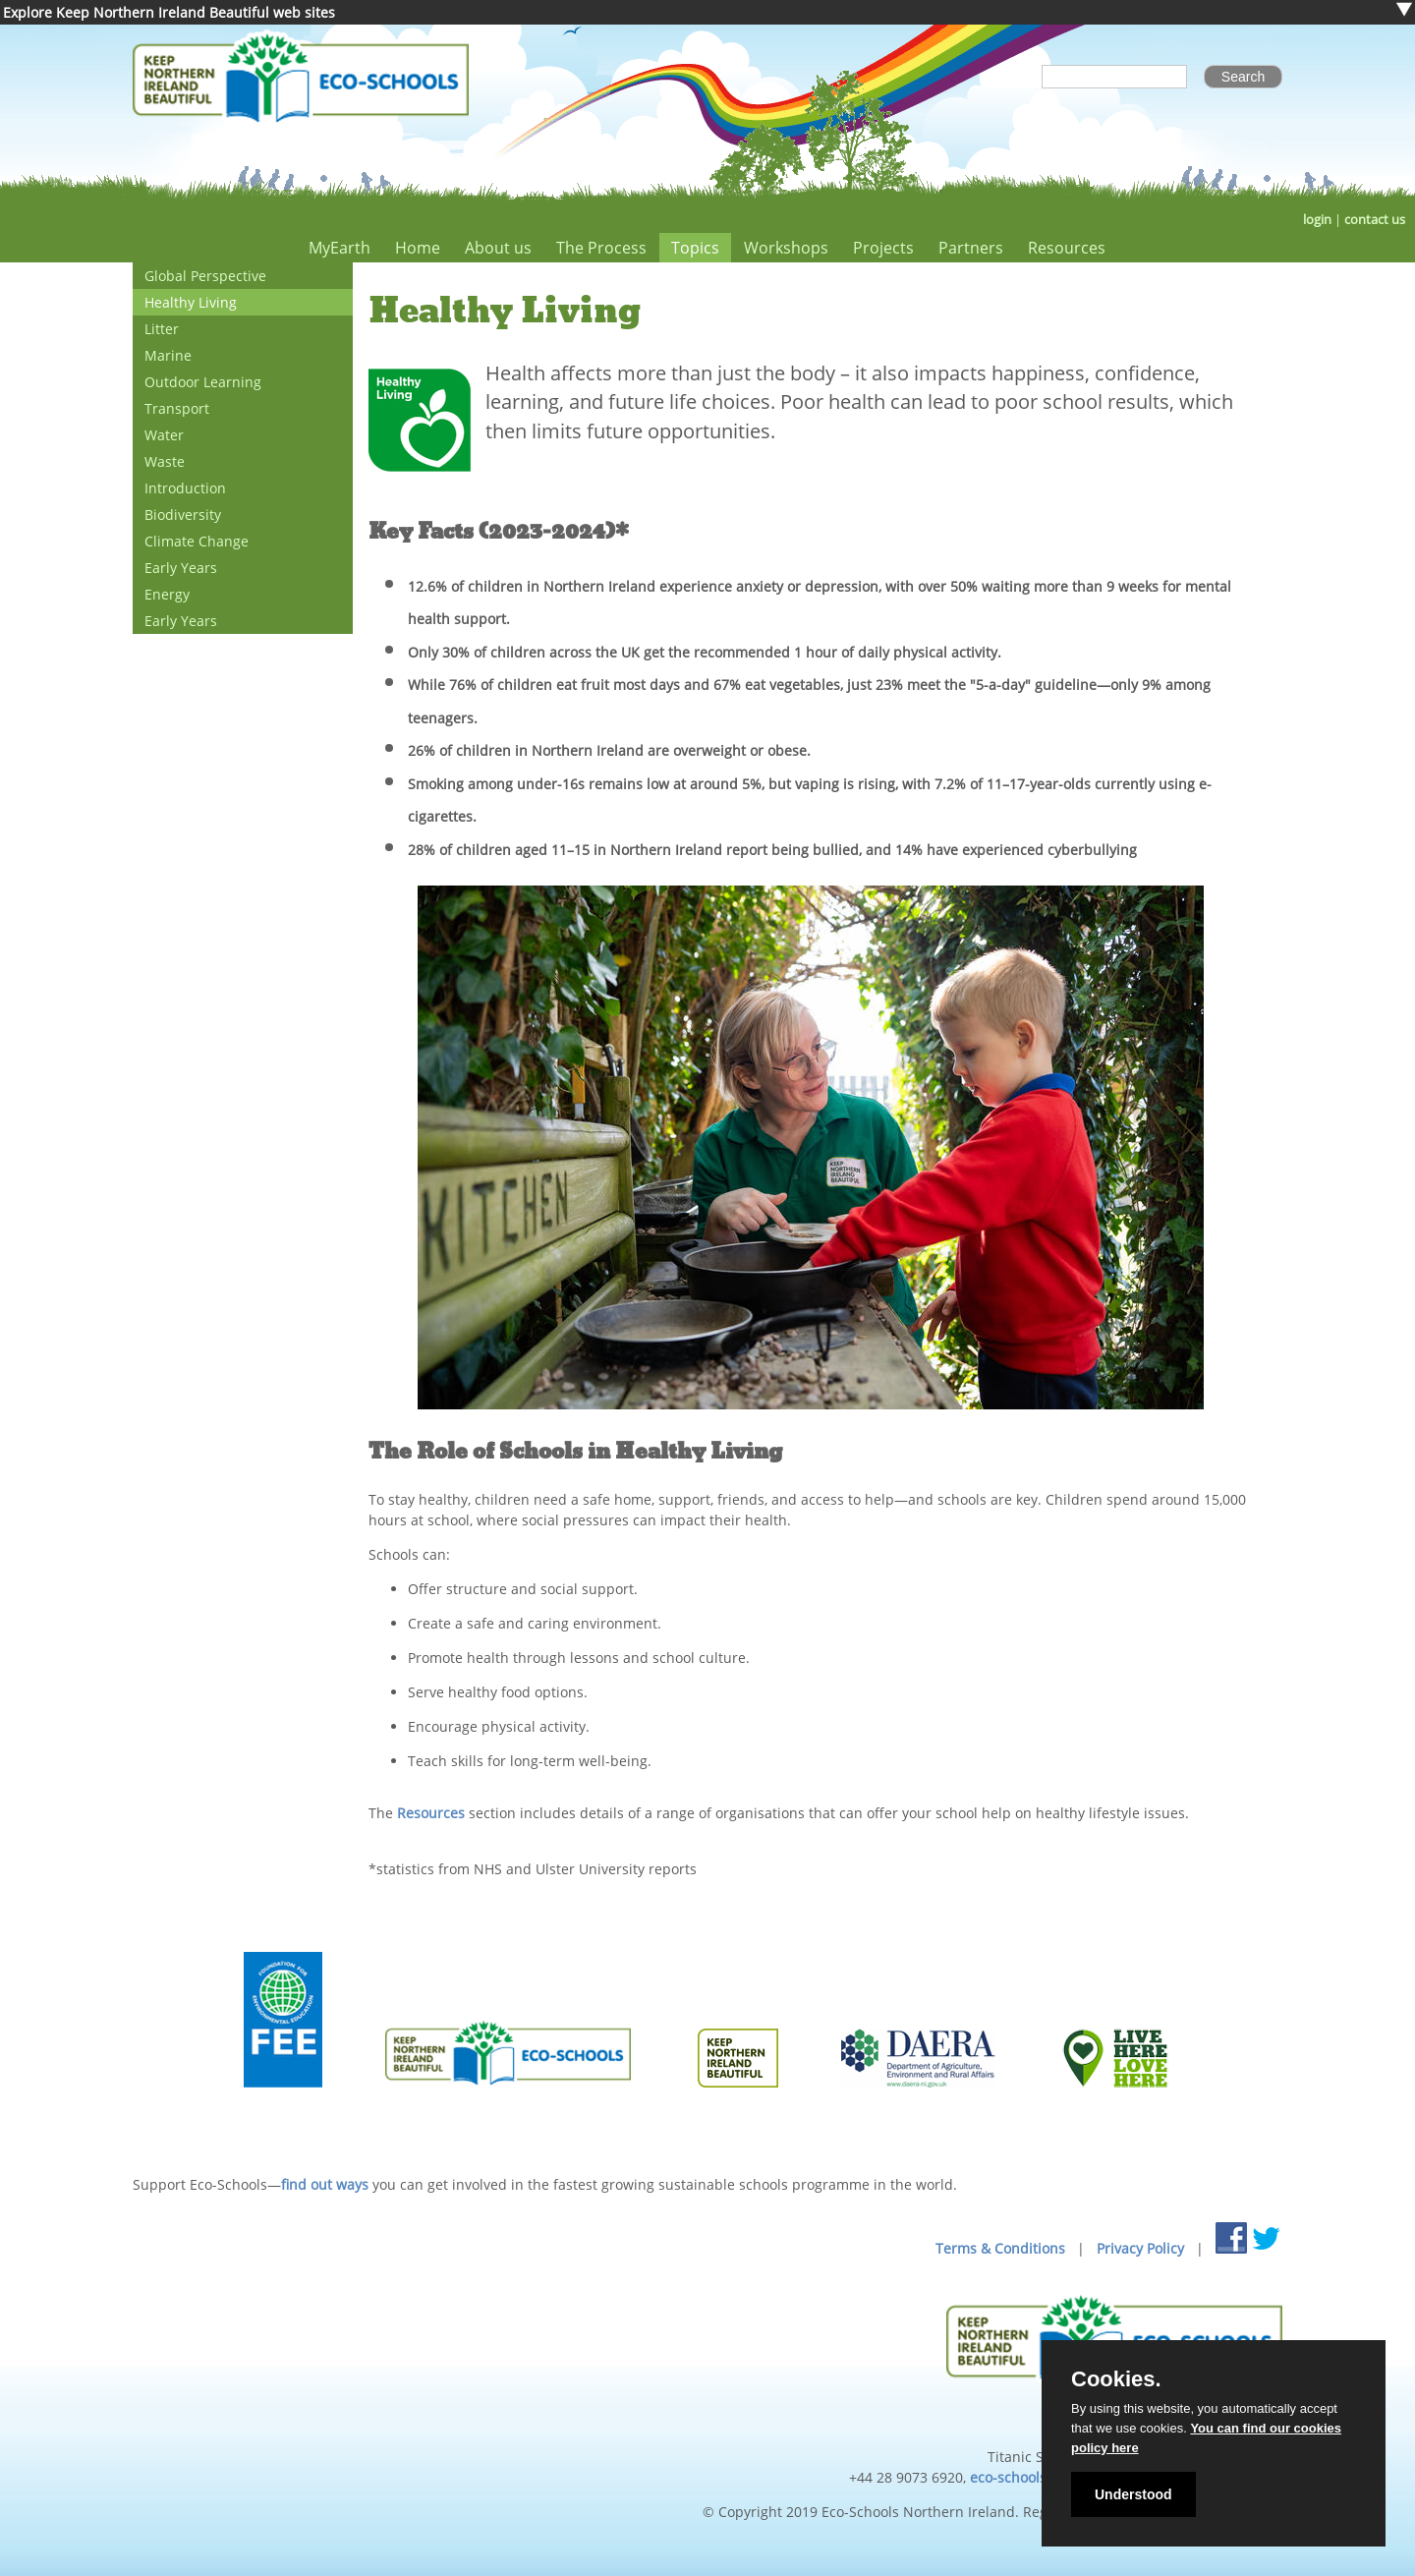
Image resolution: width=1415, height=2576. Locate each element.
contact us (1374, 219)
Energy (167, 594)
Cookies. (1116, 2379)
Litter (161, 328)
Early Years (180, 567)
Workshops (786, 247)
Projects (883, 247)
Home (417, 247)
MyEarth (339, 247)
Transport (176, 408)
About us (498, 247)
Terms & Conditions (1000, 2248)
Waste (164, 461)
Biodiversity (182, 514)
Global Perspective (205, 275)
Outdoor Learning (202, 381)
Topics (695, 247)
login (1317, 219)
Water (164, 435)
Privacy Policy (1140, 2248)
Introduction (185, 488)
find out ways (324, 2184)
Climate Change (196, 541)
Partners (970, 247)
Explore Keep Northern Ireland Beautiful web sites (169, 12)
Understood (1133, 2494)
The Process (601, 247)
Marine (168, 355)
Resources (1066, 247)
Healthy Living (190, 302)
